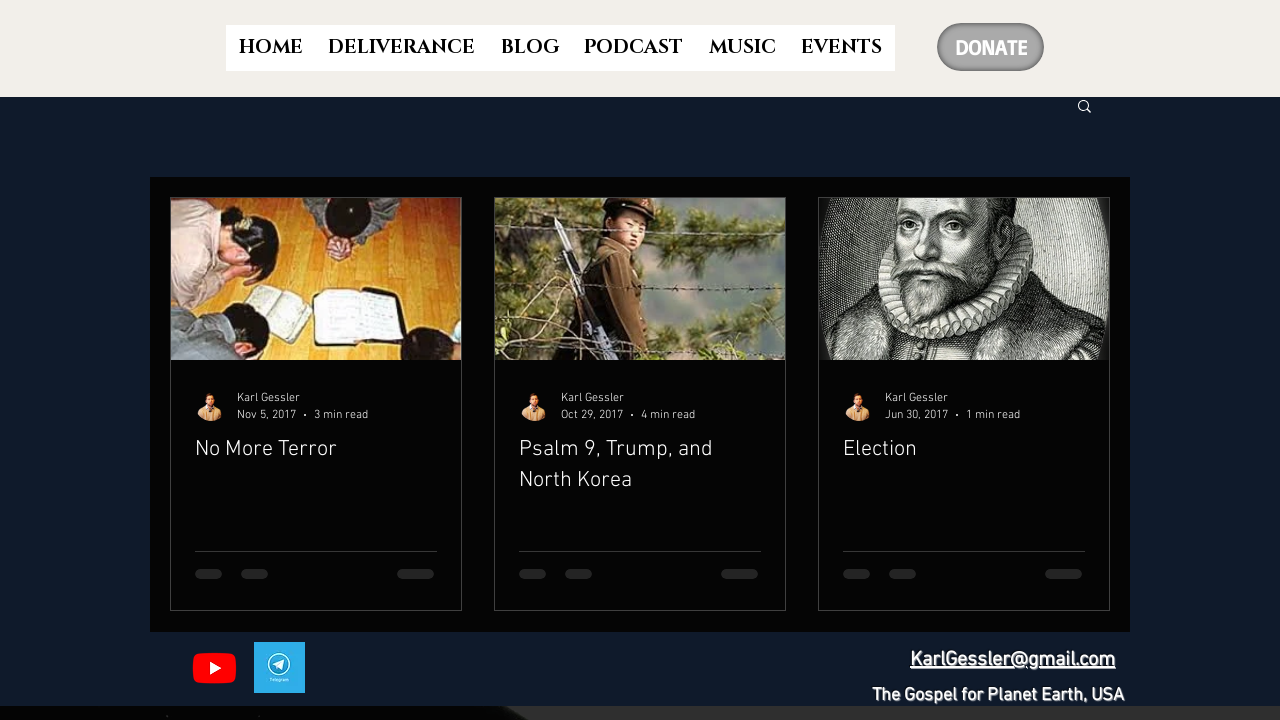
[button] (1084, 107)
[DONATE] (990, 47)
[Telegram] (279, 667)
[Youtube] (214, 667)
